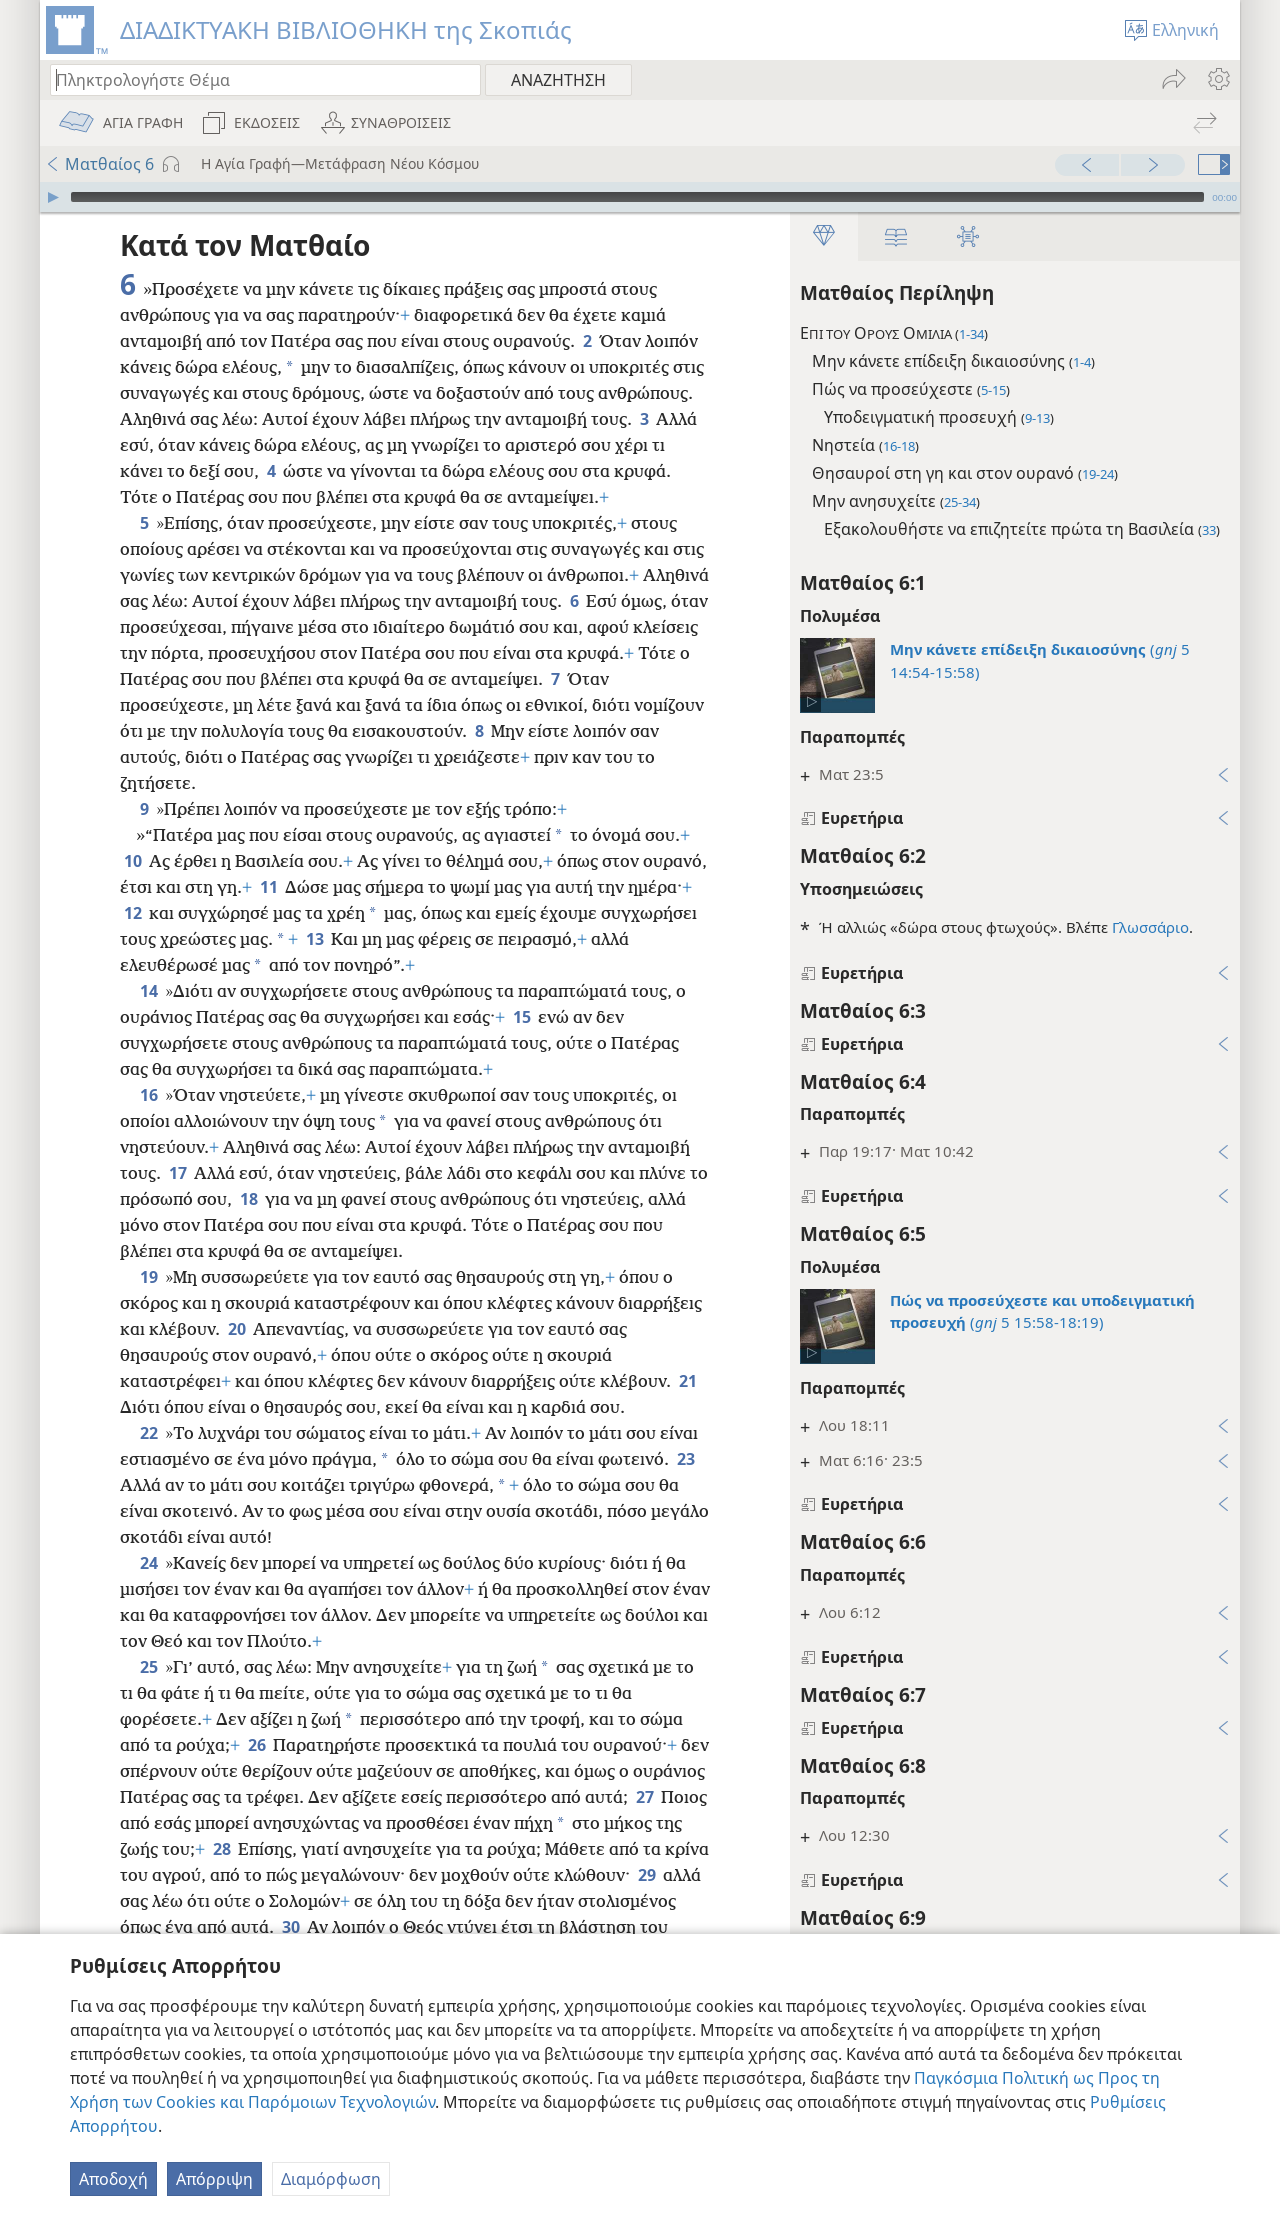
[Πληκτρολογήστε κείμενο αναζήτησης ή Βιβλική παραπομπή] (256, 79)
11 (268, 887)
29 (646, 1875)
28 (221, 1849)
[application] (640, 197)
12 (132, 913)
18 (248, 1199)
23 (685, 1459)
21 (687, 1381)
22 (148, 1433)
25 (148, 1667)
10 (132, 861)
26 (256, 1745)
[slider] (637, 197)
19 (148, 1277)
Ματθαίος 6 (99, 164)
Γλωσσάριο (1150, 927)
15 (521, 1017)
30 (290, 1927)
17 (177, 1173)
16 (148, 1095)
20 (236, 1329)
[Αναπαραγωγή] (53, 197)
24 (148, 1563)
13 (314, 939)
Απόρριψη (214, 2179)
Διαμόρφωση (331, 2179)
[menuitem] (1217, 79)
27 (644, 1797)
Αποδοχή (113, 2179)
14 (148, 991)
